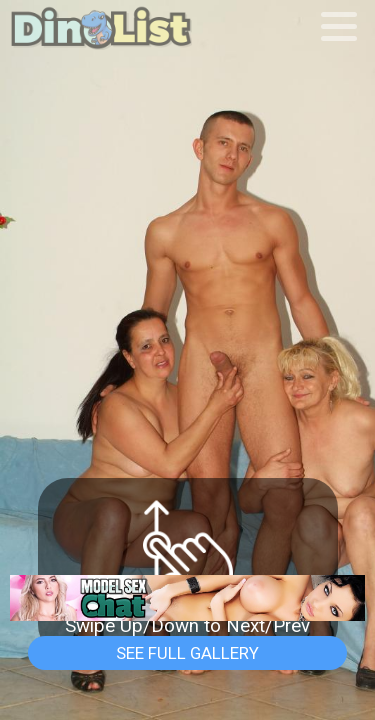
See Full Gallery (187, 653)
